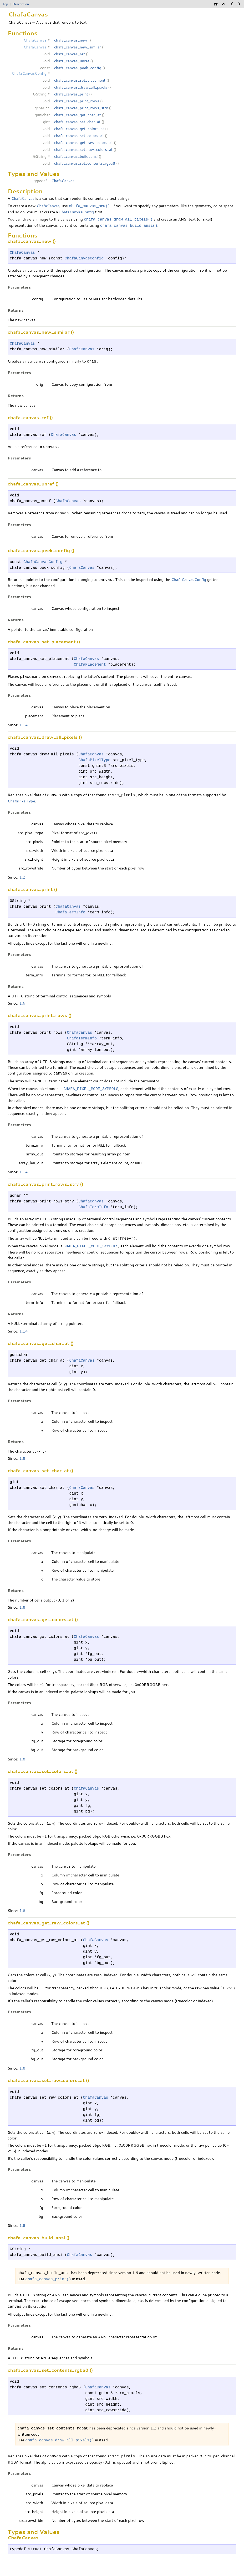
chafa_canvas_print (71, 94)
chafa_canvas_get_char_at (77, 114)
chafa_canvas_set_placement (79, 80)
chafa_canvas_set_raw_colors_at (83, 149)
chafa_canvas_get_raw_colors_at (83, 142)
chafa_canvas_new (70, 40)
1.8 (22, 1450)
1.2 (22, 872)
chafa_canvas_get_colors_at (79, 128)
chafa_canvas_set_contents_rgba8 (84, 163)
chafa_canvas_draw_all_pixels (80, 87)
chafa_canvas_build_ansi (76, 156)
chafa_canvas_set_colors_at (79, 135)
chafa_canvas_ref (69, 54)
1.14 (23, 721)
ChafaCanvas (62, 180)
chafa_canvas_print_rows (76, 101)
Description (21, 4)
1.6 (22, 998)
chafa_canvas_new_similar (77, 47)
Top (5, 4)
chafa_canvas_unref (71, 60)
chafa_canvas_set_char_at (77, 121)
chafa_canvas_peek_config (77, 67)
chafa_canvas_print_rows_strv (81, 108)
